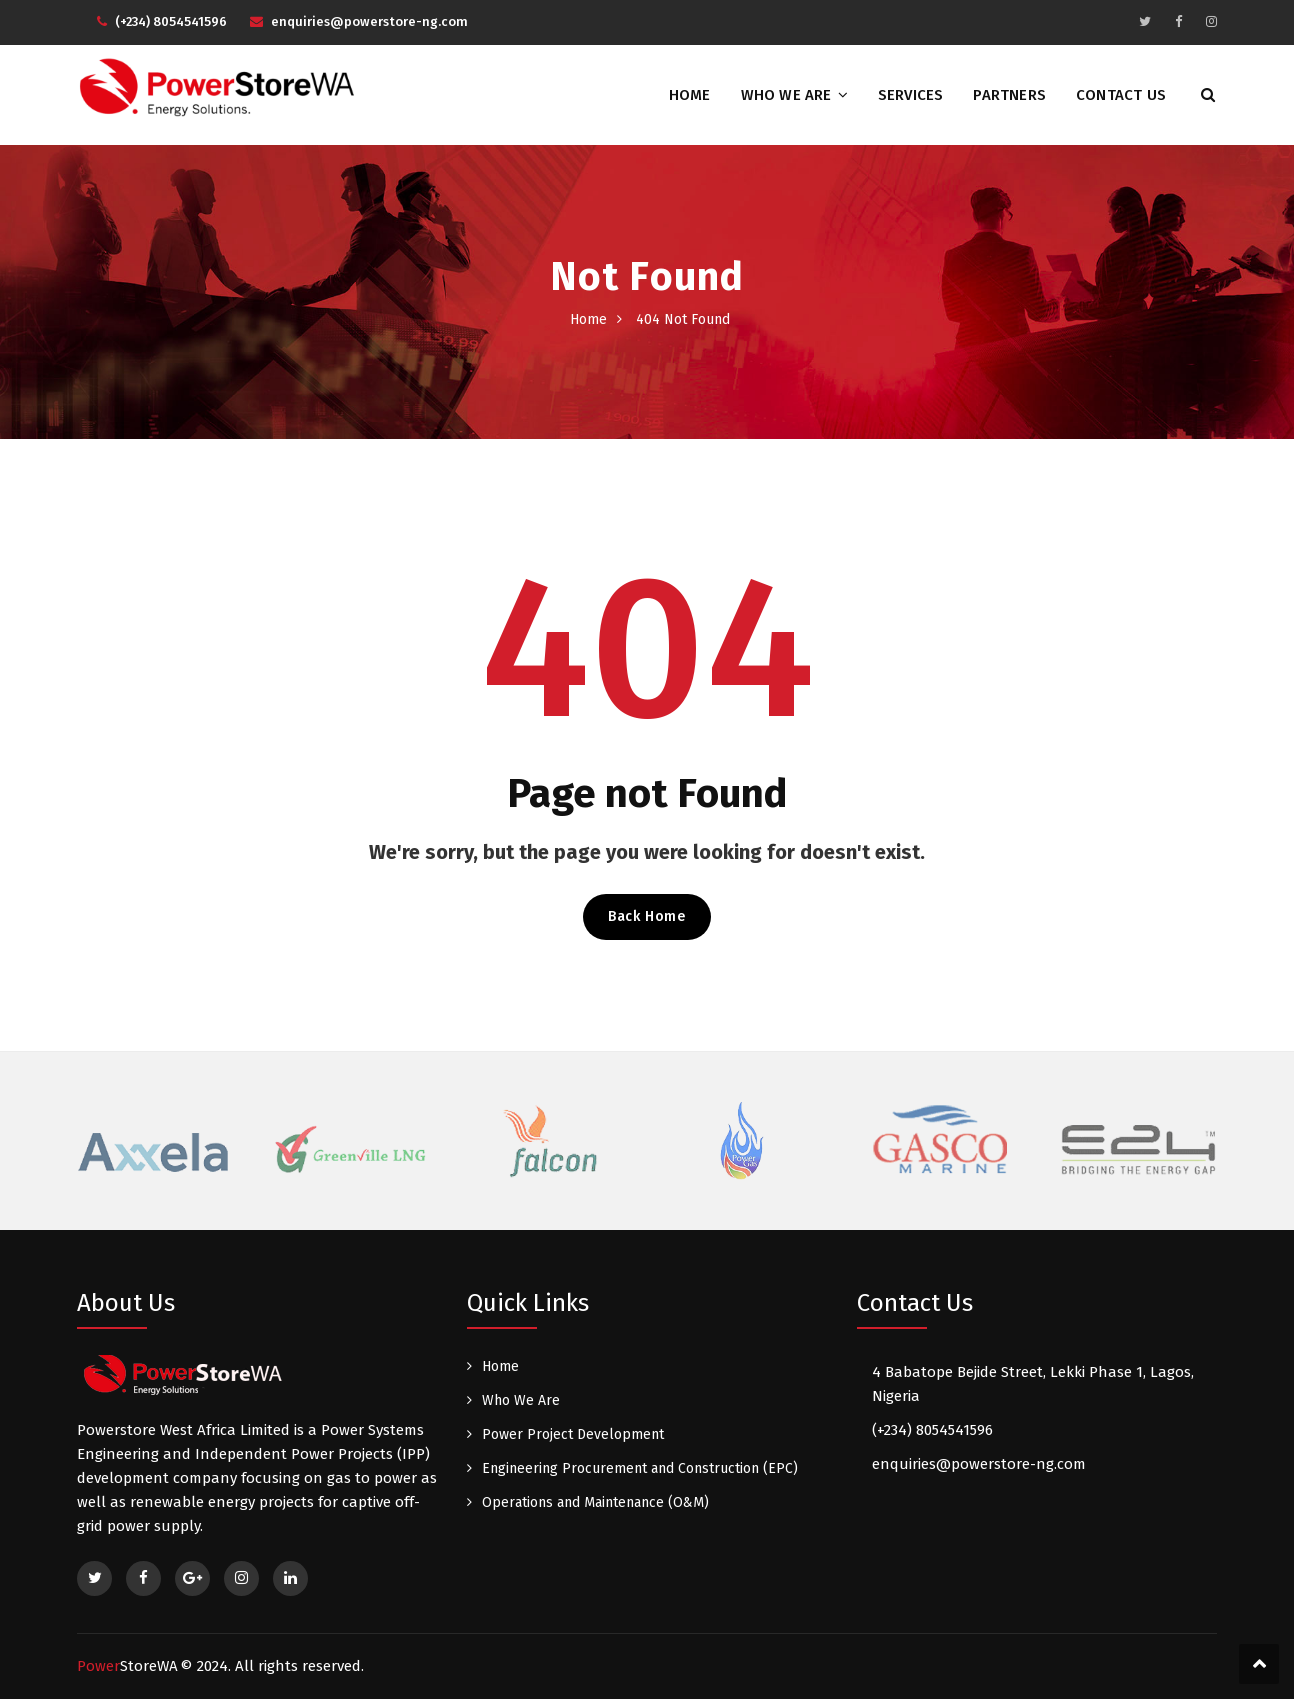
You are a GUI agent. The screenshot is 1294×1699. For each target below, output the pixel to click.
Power (127, 1666)
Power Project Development (573, 1434)
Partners (1009, 95)
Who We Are (786, 95)
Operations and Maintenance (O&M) (595, 1502)
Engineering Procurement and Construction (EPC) (640, 1468)
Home (690, 95)
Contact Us (1121, 95)
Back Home (646, 916)
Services (911, 95)
